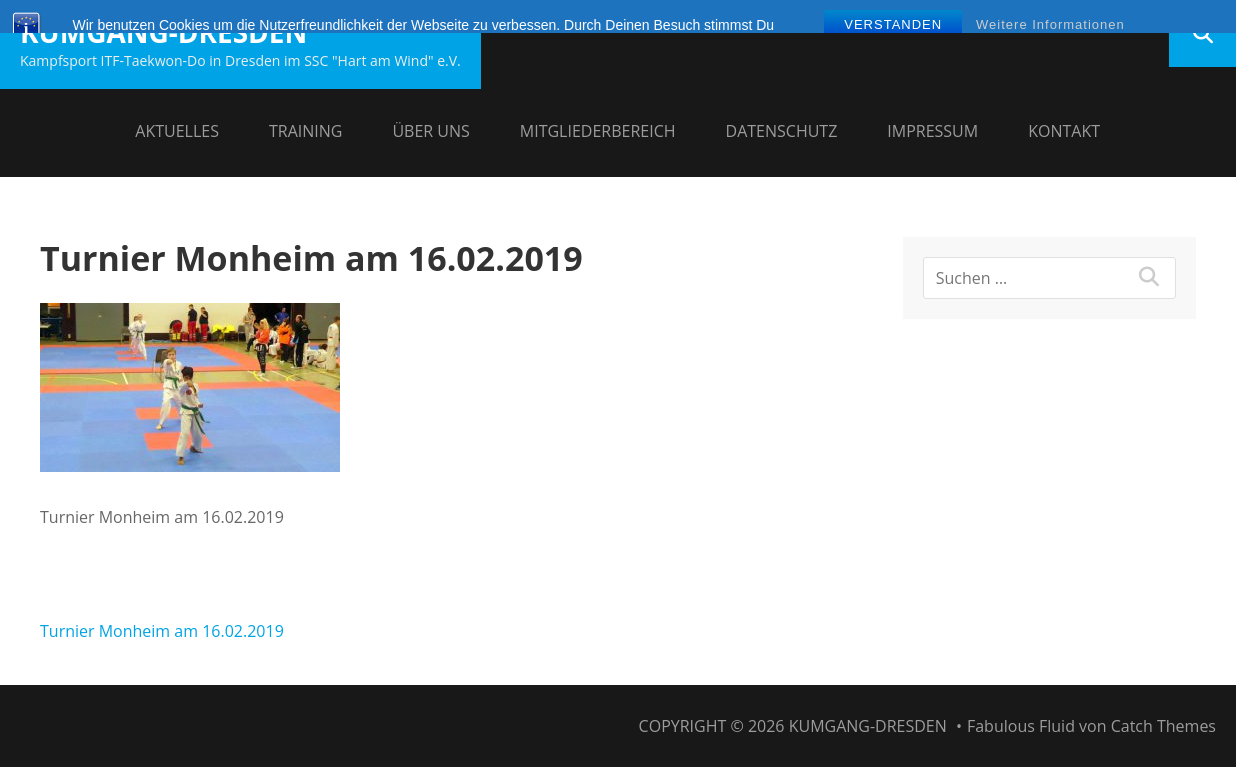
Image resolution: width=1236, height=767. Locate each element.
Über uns (430, 131)
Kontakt (1064, 131)
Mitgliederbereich (598, 131)
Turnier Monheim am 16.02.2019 (162, 631)
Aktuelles (177, 131)
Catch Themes (1163, 726)
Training (305, 131)
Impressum (932, 131)
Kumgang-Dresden (163, 32)
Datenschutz (782, 131)
